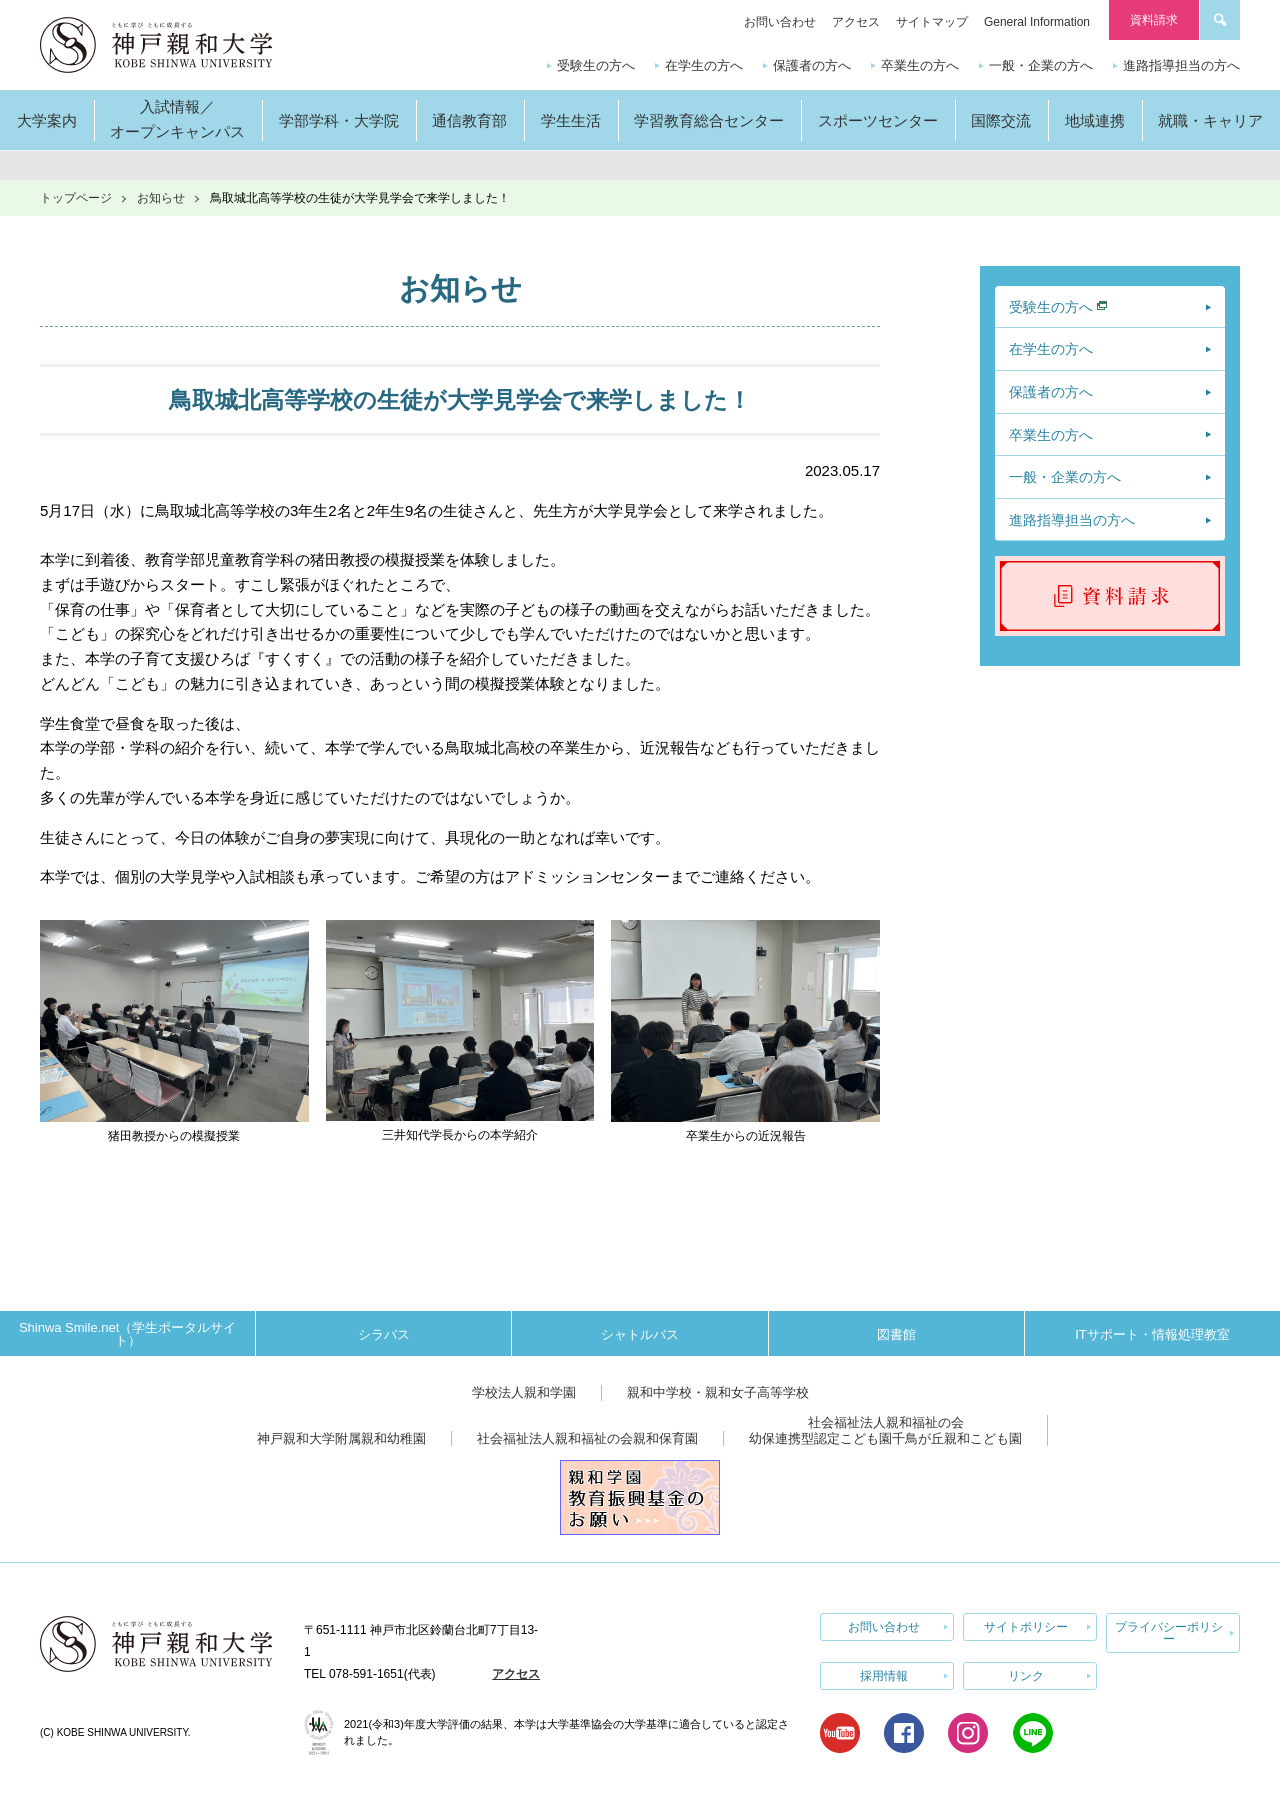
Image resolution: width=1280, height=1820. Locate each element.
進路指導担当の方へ (1181, 65)
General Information (1037, 22)
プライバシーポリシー (1169, 1633)
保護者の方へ (812, 65)
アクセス (856, 22)
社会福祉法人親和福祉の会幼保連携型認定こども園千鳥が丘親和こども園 (885, 1430)
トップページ (76, 198)
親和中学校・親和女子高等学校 (718, 1392)
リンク (1026, 1676)
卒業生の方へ (920, 65)
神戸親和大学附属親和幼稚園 (341, 1438)
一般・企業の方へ (1041, 65)
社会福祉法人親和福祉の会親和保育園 (587, 1438)
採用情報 (884, 1676)
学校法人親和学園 (524, 1392)
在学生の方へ (704, 65)
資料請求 (1154, 20)
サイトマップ (932, 22)
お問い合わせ (780, 22)
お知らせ (161, 198)
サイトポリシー (1026, 1627)
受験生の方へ (596, 65)
